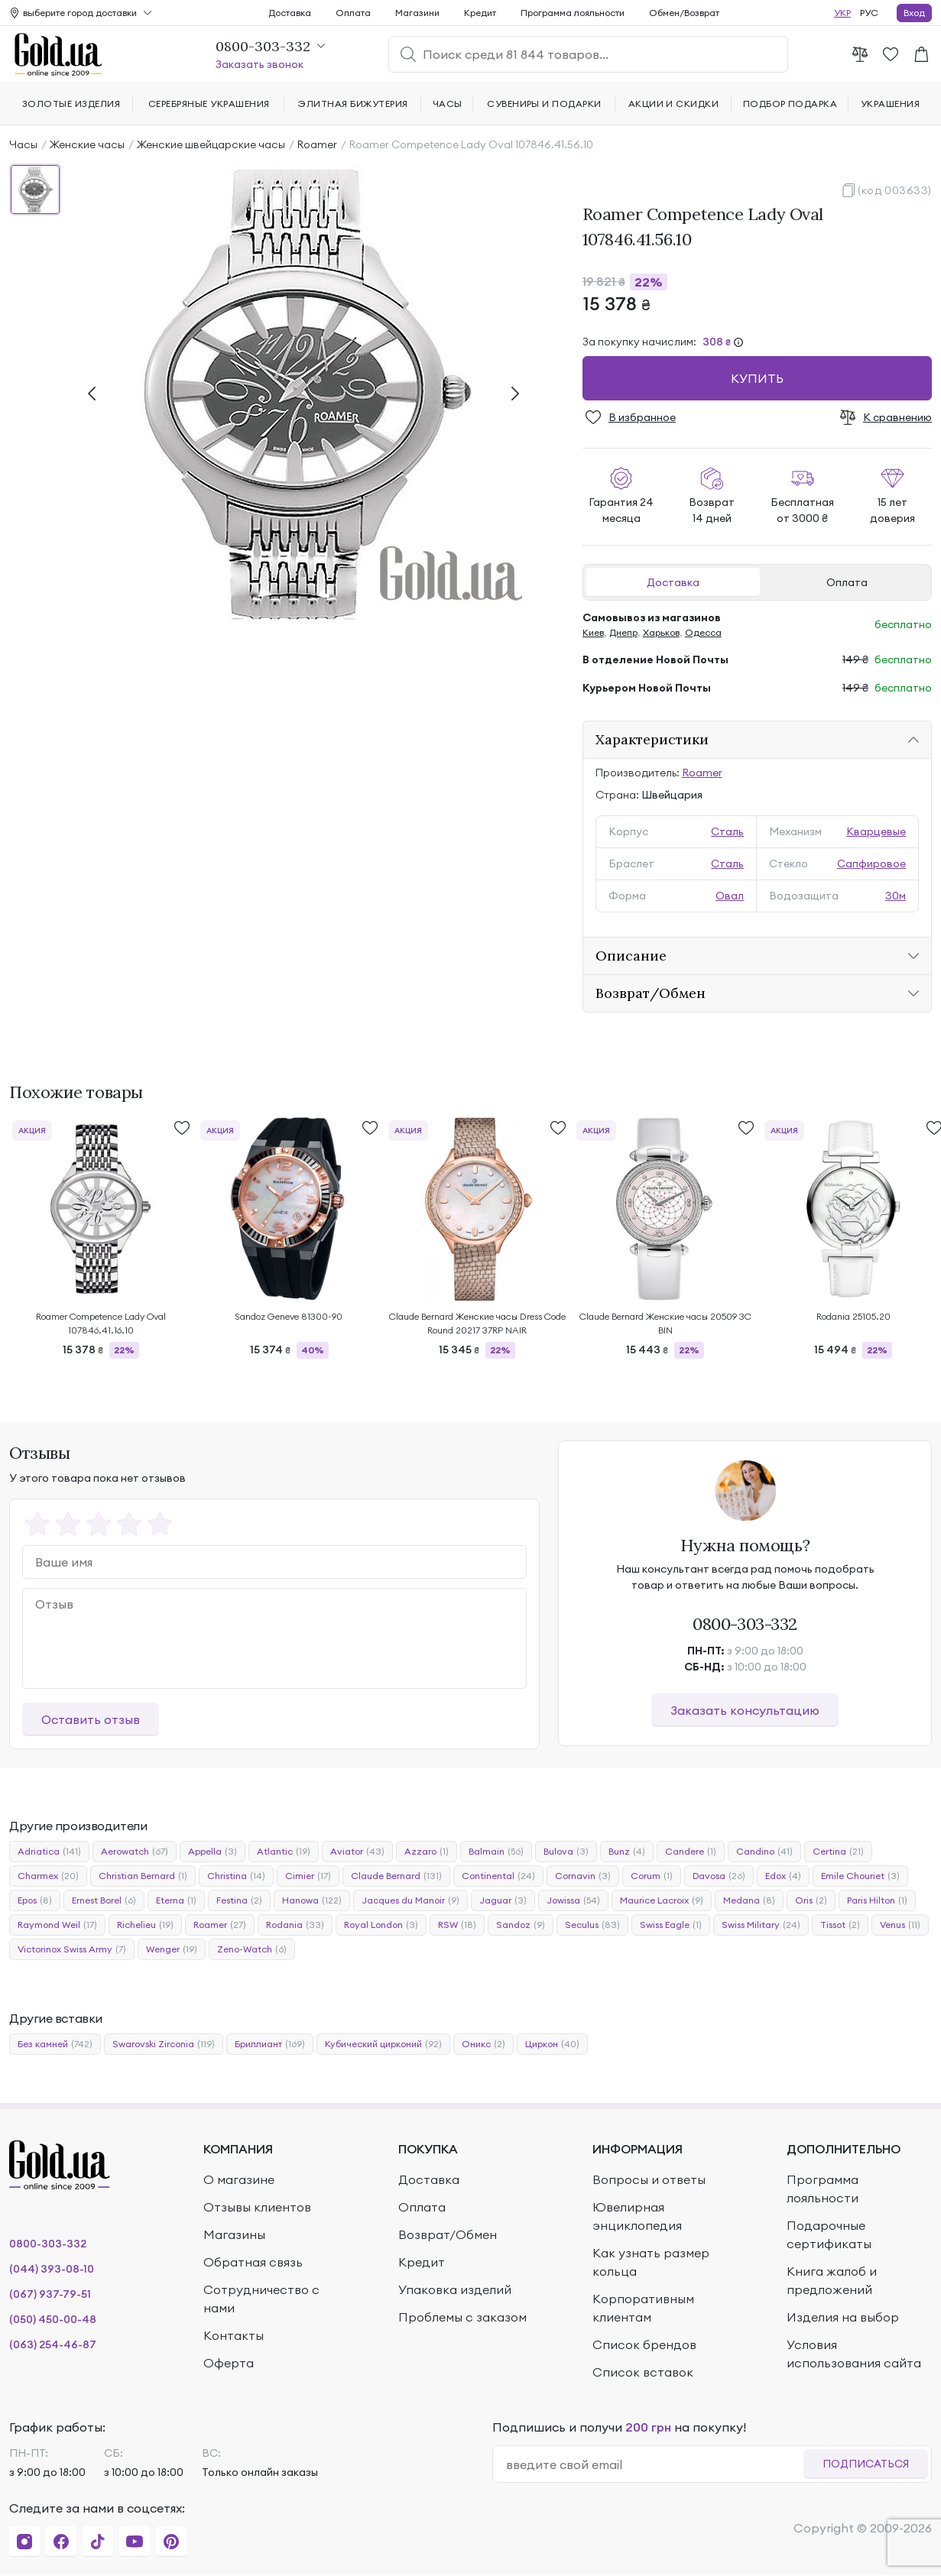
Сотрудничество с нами (261, 2298)
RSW (457, 1925)
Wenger (171, 1949)
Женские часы (87, 144)
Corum (652, 1876)
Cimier (308, 1876)
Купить (757, 378)
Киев (593, 632)
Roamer (317, 144)
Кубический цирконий (383, 2044)
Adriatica (49, 1851)
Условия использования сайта (854, 2353)
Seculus (592, 1925)
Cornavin (583, 1876)
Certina (838, 1851)
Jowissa (573, 1900)
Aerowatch (134, 1851)
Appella (212, 1851)
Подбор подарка (790, 103)
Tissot (840, 1925)
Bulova (566, 1851)
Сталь (727, 831)
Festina (239, 1900)
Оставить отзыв (90, 1719)
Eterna (176, 1900)
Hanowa (312, 1900)
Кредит (480, 12)
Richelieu (145, 1925)
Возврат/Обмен (650, 993)
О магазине (238, 2179)
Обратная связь (253, 2262)
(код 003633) (895, 190)
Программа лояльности (573, 12)
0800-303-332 (745, 1624)
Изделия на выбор (843, 2317)
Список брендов (644, 2344)
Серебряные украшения (209, 103)
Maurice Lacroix (661, 1900)
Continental (498, 1876)
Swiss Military (761, 1925)
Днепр (623, 632)
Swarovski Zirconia (163, 2044)
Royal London (381, 1925)
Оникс (483, 2044)
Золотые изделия (71, 103)
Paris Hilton (877, 1900)
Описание (631, 955)
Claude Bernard (396, 1876)
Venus (900, 1925)
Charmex (48, 1876)
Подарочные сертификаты (829, 2234)
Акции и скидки (673, 103)
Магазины (234, 2234)
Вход (914, 12)
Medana (749, 1900)
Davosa (719, 1876)
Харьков (661, 632)
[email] (654, 2464)
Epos (35, 1900)
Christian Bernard (143, 1876)
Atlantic (283, 1851)
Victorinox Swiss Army (72, 1949)
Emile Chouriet (860, 1876)
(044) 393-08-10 (51, 2269)
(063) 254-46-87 (52, 2344)
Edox (783, 1876)
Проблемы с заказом (462, 2317)
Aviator (357, 1851)
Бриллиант (270, 2044)
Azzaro (426, 1851)
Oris (811, 1900)
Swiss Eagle (671, 1925)
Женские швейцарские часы (211, 144)
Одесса (703, 632)
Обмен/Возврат (684, 12)
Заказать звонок (259, 64)
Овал (729, 895)
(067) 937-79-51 (50, 2294)
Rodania (295, 1925)
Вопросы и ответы (649, 2179)
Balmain (496, 1851)
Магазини (417, 12)
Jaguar (503, 1900)
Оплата (847, 582)
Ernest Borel (104, 1900)
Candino (764, 1851)
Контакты (233, 2335)
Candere (690, 1851)
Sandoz (520, 1925)
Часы (23, 144)
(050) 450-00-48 (52, 2319)
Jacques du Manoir (410, 1900)
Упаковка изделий (454, 2289)
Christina (236, 1876)
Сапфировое (871, 863)
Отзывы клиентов (257, 2207)
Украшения (890, 103)
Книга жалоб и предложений (832, 2280)
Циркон (552, 2044)
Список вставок (642, 2372)
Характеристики (652, 739)
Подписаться (866, 2464)
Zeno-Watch (252, 1949)
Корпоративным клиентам (643, 2308)
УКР (842, 12)
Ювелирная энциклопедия (637, 2216)
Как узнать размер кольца (650, 2262)
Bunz (626, 1851)
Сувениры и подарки (544, 103)
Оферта (228, 2362)
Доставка (673, 582)
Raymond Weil (57, 1925)
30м (895, 895)
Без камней (55, 2044)
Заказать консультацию (744, 1710)
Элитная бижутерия (352, 103)
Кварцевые (876, 831)
